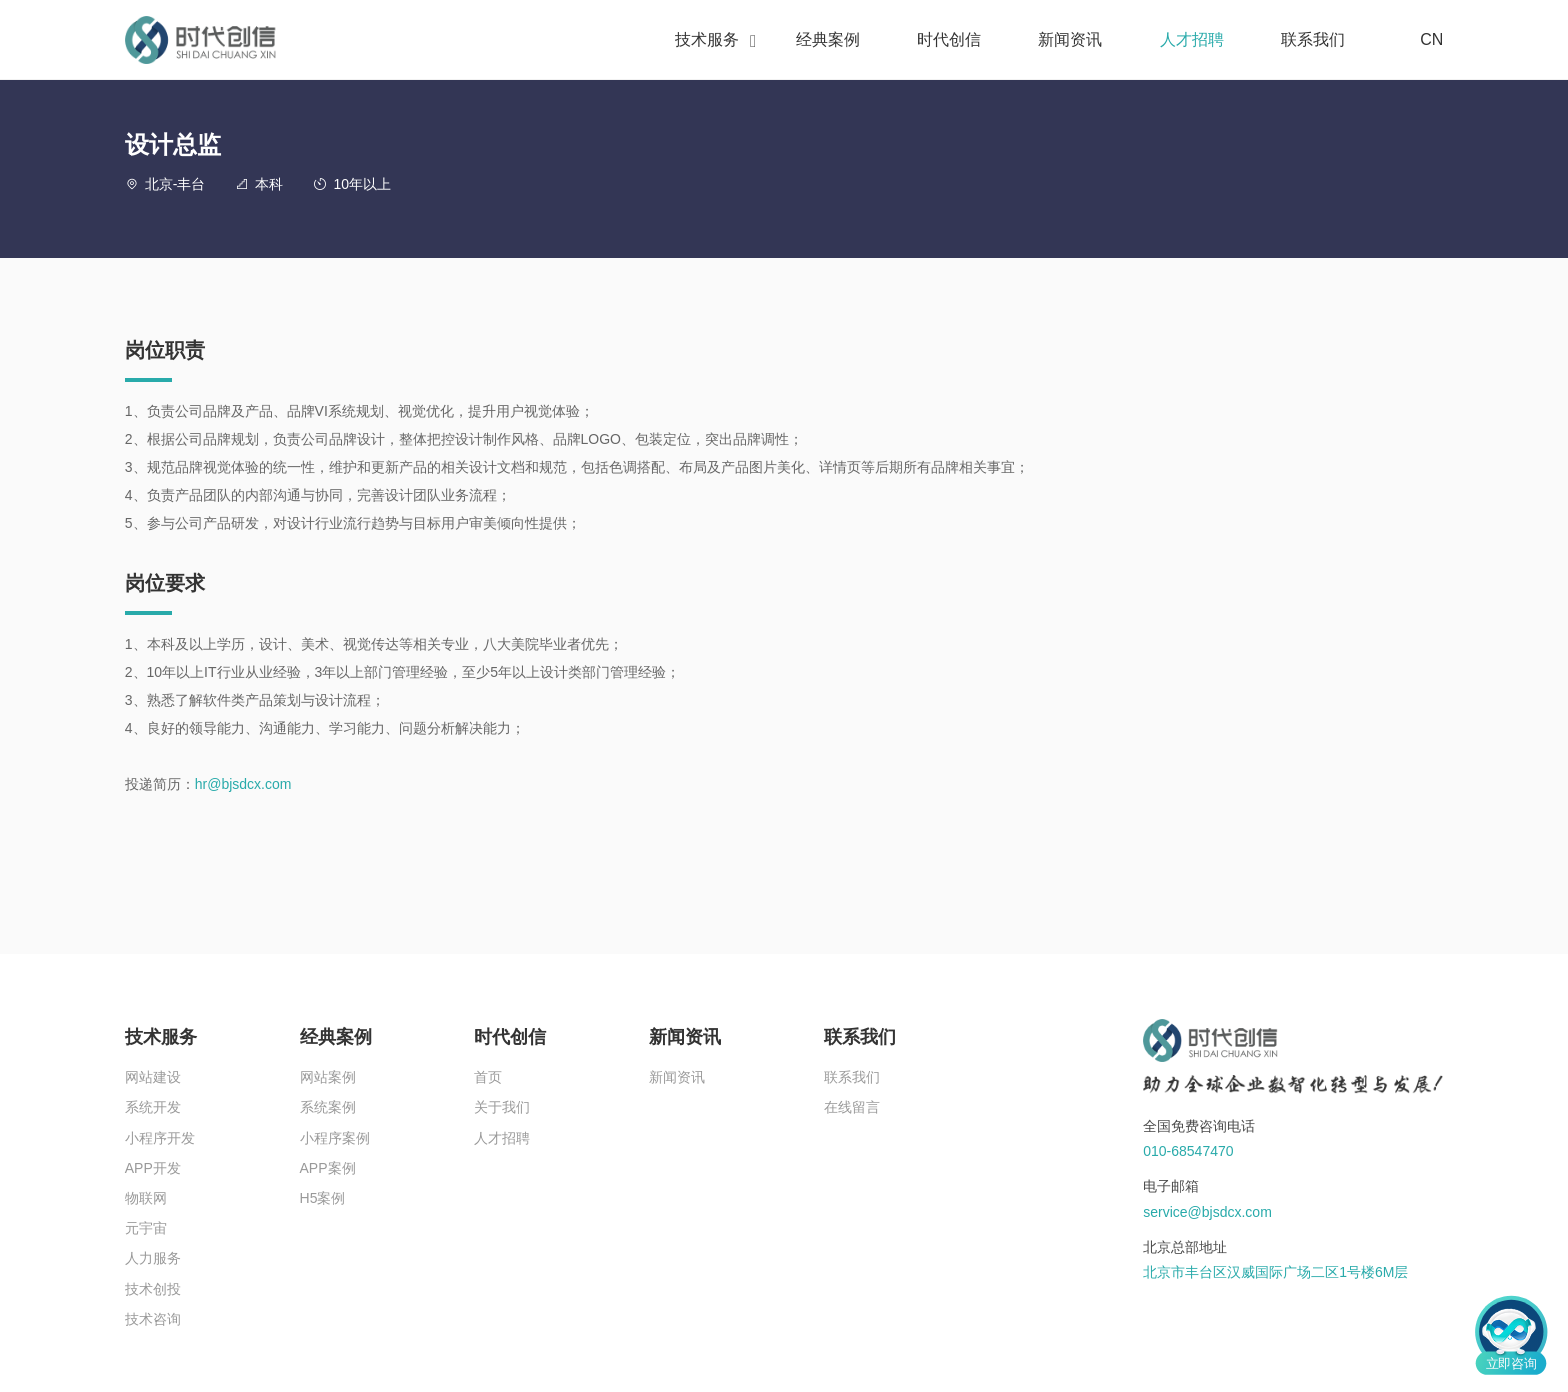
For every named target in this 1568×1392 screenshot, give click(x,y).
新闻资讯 (1070, 39)
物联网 (146, 1198)
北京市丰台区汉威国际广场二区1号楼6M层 (1275, 1272)
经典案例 (828, 39)
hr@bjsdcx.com (243, 784)
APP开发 (153, 1168)
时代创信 (949, 39)
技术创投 (153, 1289)
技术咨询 (153, 1319)
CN (1420, 40)
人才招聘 (1192, 39)
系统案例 (328, 1107)
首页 (488, 1077)
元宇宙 (146, 1228)
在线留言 (852, 1107)
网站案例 (328, 1077)
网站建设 (153, 1077)
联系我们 (1313, 39)
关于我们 (502, 1107)
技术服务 (707, 39)
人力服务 (153, 1258)
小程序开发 (160, 1138)
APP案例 (328, 1168)
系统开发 (153, 1107)
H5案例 (323, 1198)
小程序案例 (335, 1138)
